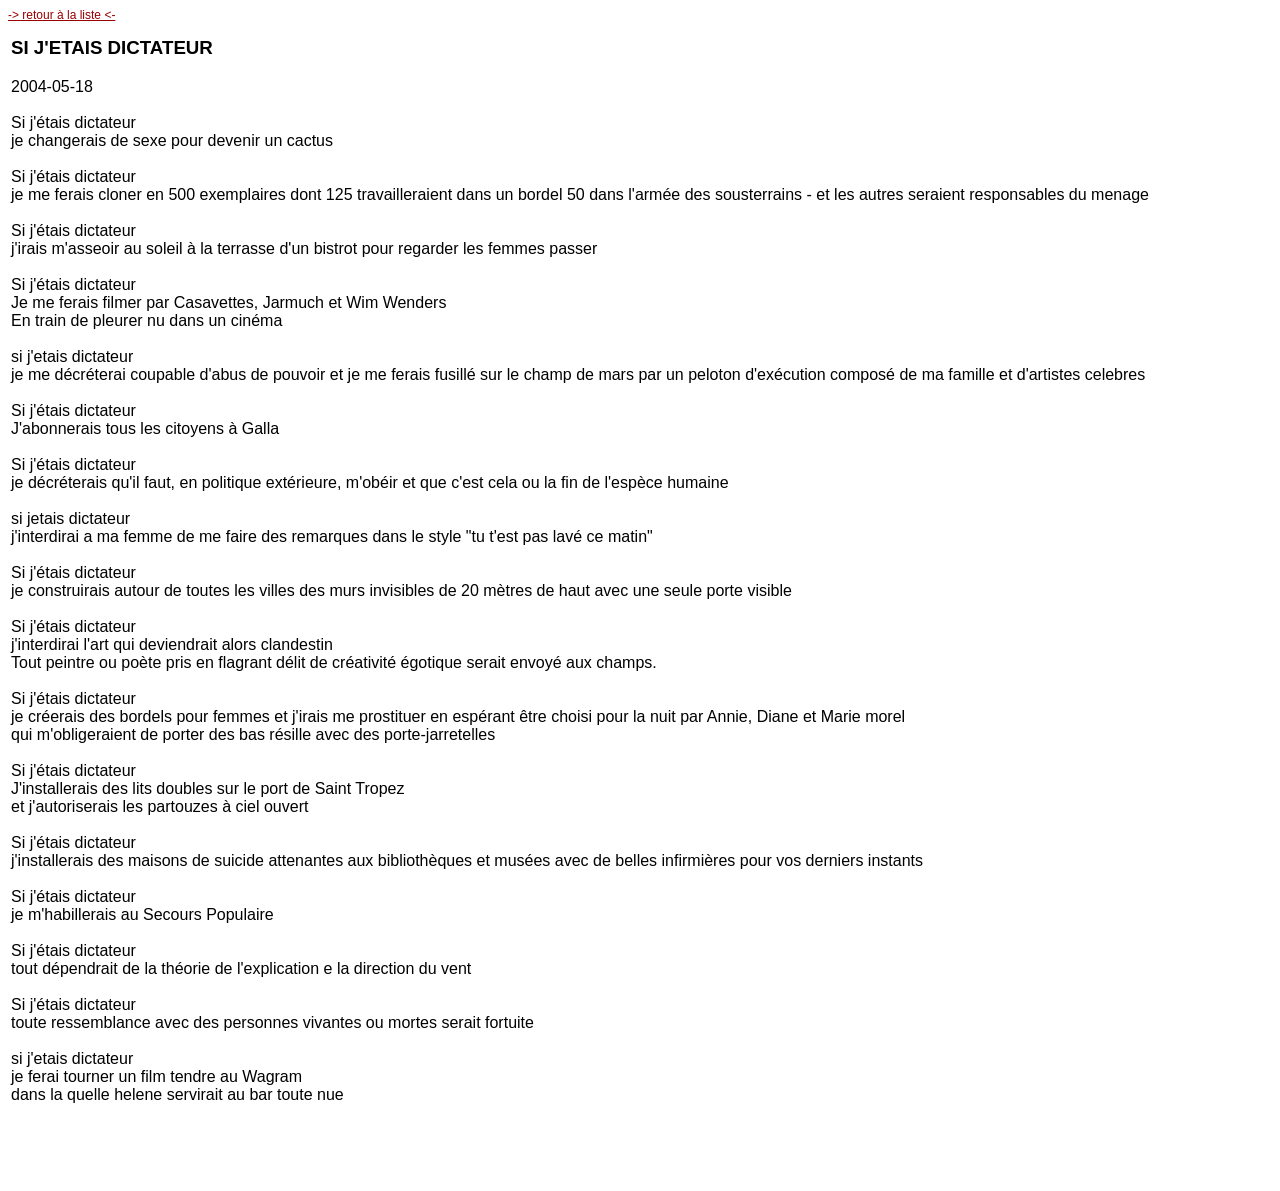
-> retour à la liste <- (61, 15)
